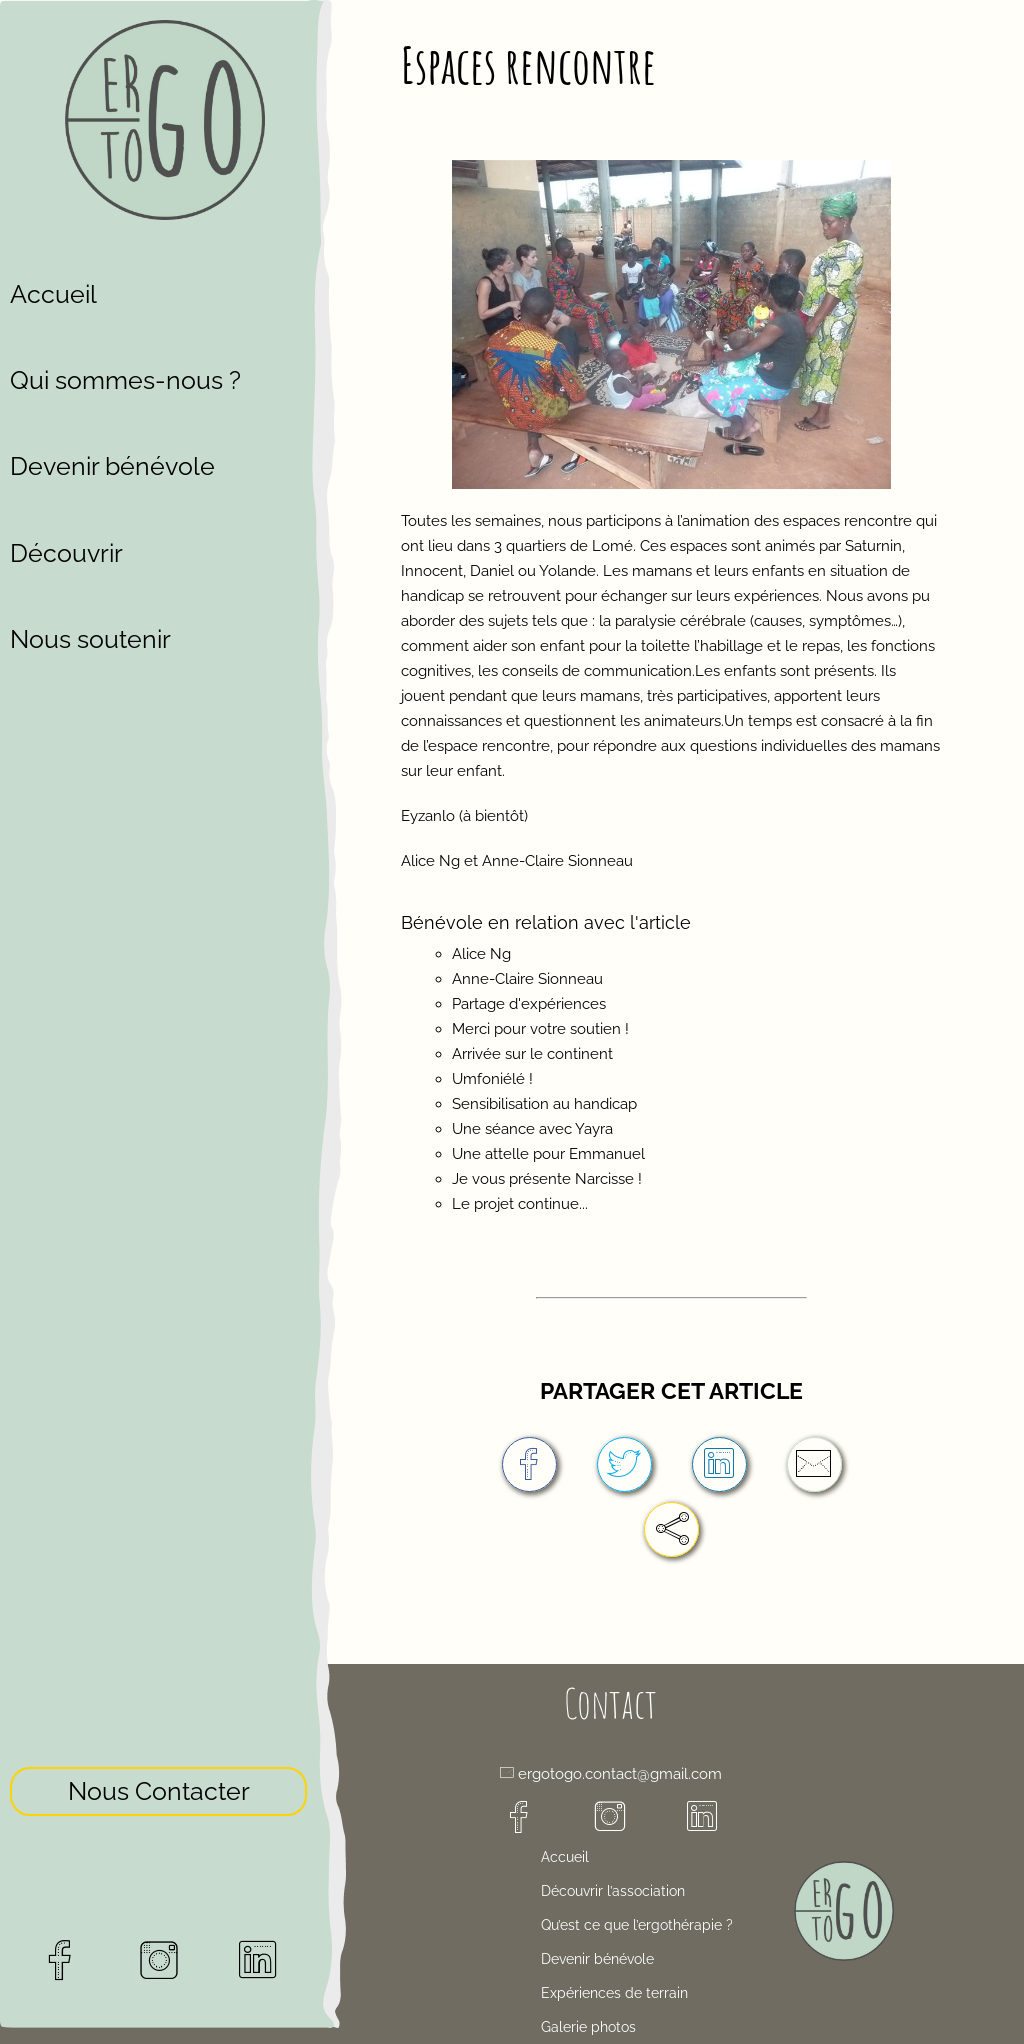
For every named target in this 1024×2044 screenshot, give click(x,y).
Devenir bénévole (112, 466)
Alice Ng (481, 954)
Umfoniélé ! (492, 1079)
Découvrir (66, 553)
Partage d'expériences (529, 1004)
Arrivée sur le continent (532, 1054)
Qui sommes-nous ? (125, 380)
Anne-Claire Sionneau (527, 979)
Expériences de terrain (614, 1993)
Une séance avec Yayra (532, 1129)
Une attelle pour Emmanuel (548, 1154)
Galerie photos (588, 2027)
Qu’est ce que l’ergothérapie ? (637, 1925)
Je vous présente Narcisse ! (547, 1179)
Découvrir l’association (613, 1891)
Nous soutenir (90, 639)
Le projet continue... (520, 1204)
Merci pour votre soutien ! (540, 1029)
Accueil (53, 294)
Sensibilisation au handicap (544, 1104)
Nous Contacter (159, 1716)
